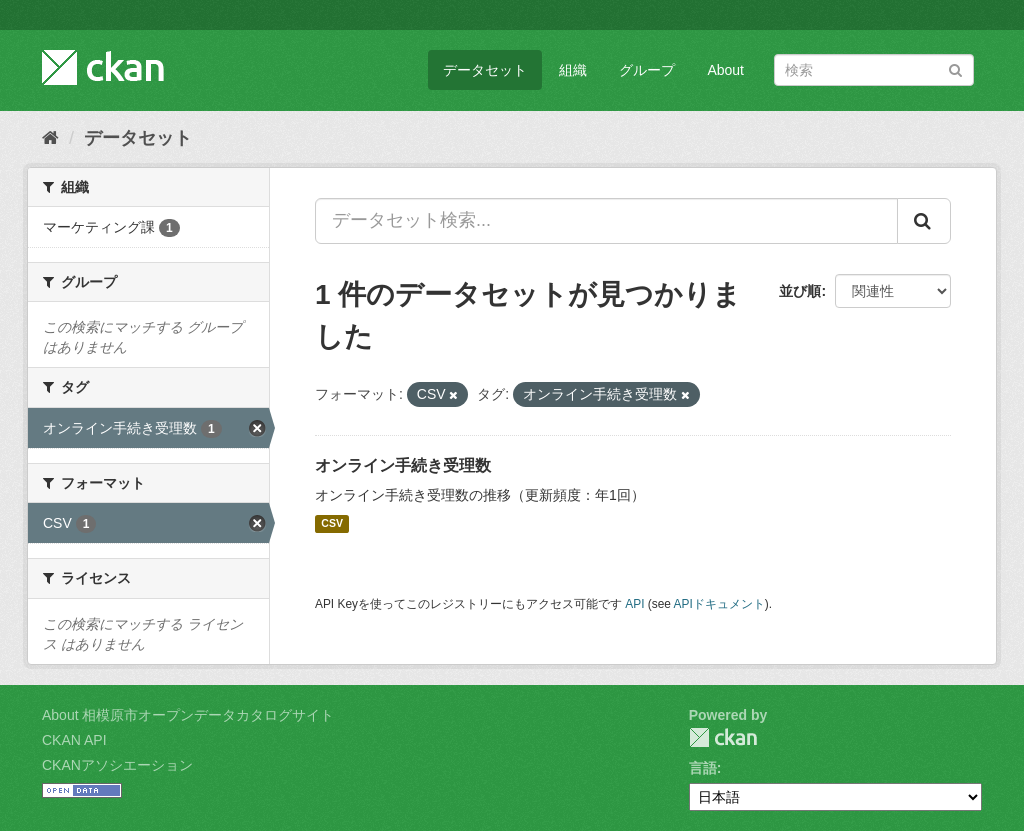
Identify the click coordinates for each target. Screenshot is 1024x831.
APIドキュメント (719, 604)
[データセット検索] (874, 70)
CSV (332, 524)
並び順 (800, 291)
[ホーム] (50, 138)
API (634, 604)
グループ (647, 70)
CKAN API (74, 740)
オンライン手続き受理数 (403, 465)
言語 (703, 768)
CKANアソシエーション (117, 765)
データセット (485, 70)
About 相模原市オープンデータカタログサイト (188, 715)
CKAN (723, 737)
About (725, 70)
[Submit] (955, 68)
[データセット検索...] (606, 221)
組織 (573, 70)
